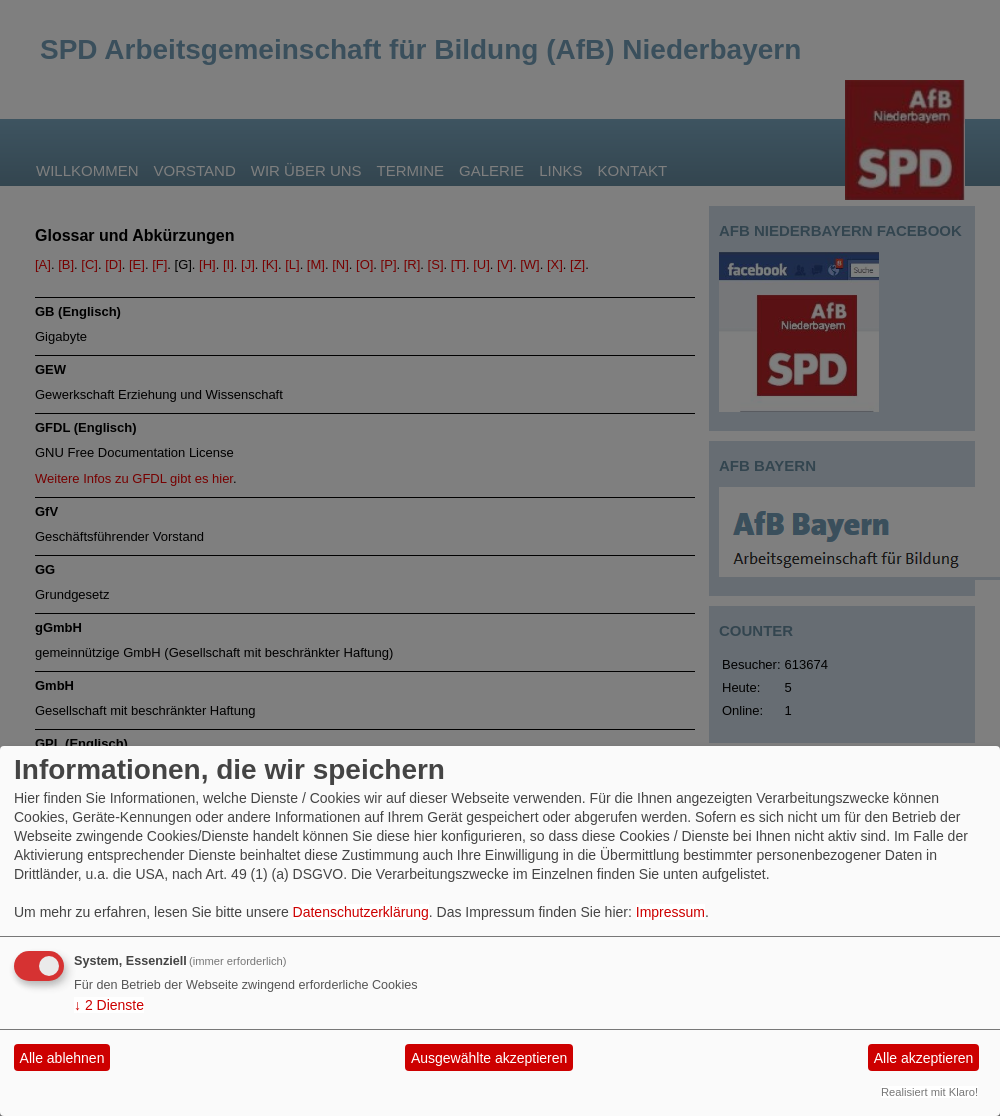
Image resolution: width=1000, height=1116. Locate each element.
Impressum (670, 912)
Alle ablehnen (62, 1058)
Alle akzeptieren (924, 1058)
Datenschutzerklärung (361, 912)
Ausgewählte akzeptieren (489, 1058)
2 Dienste (109, 1005)
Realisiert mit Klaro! (929, 1092)
